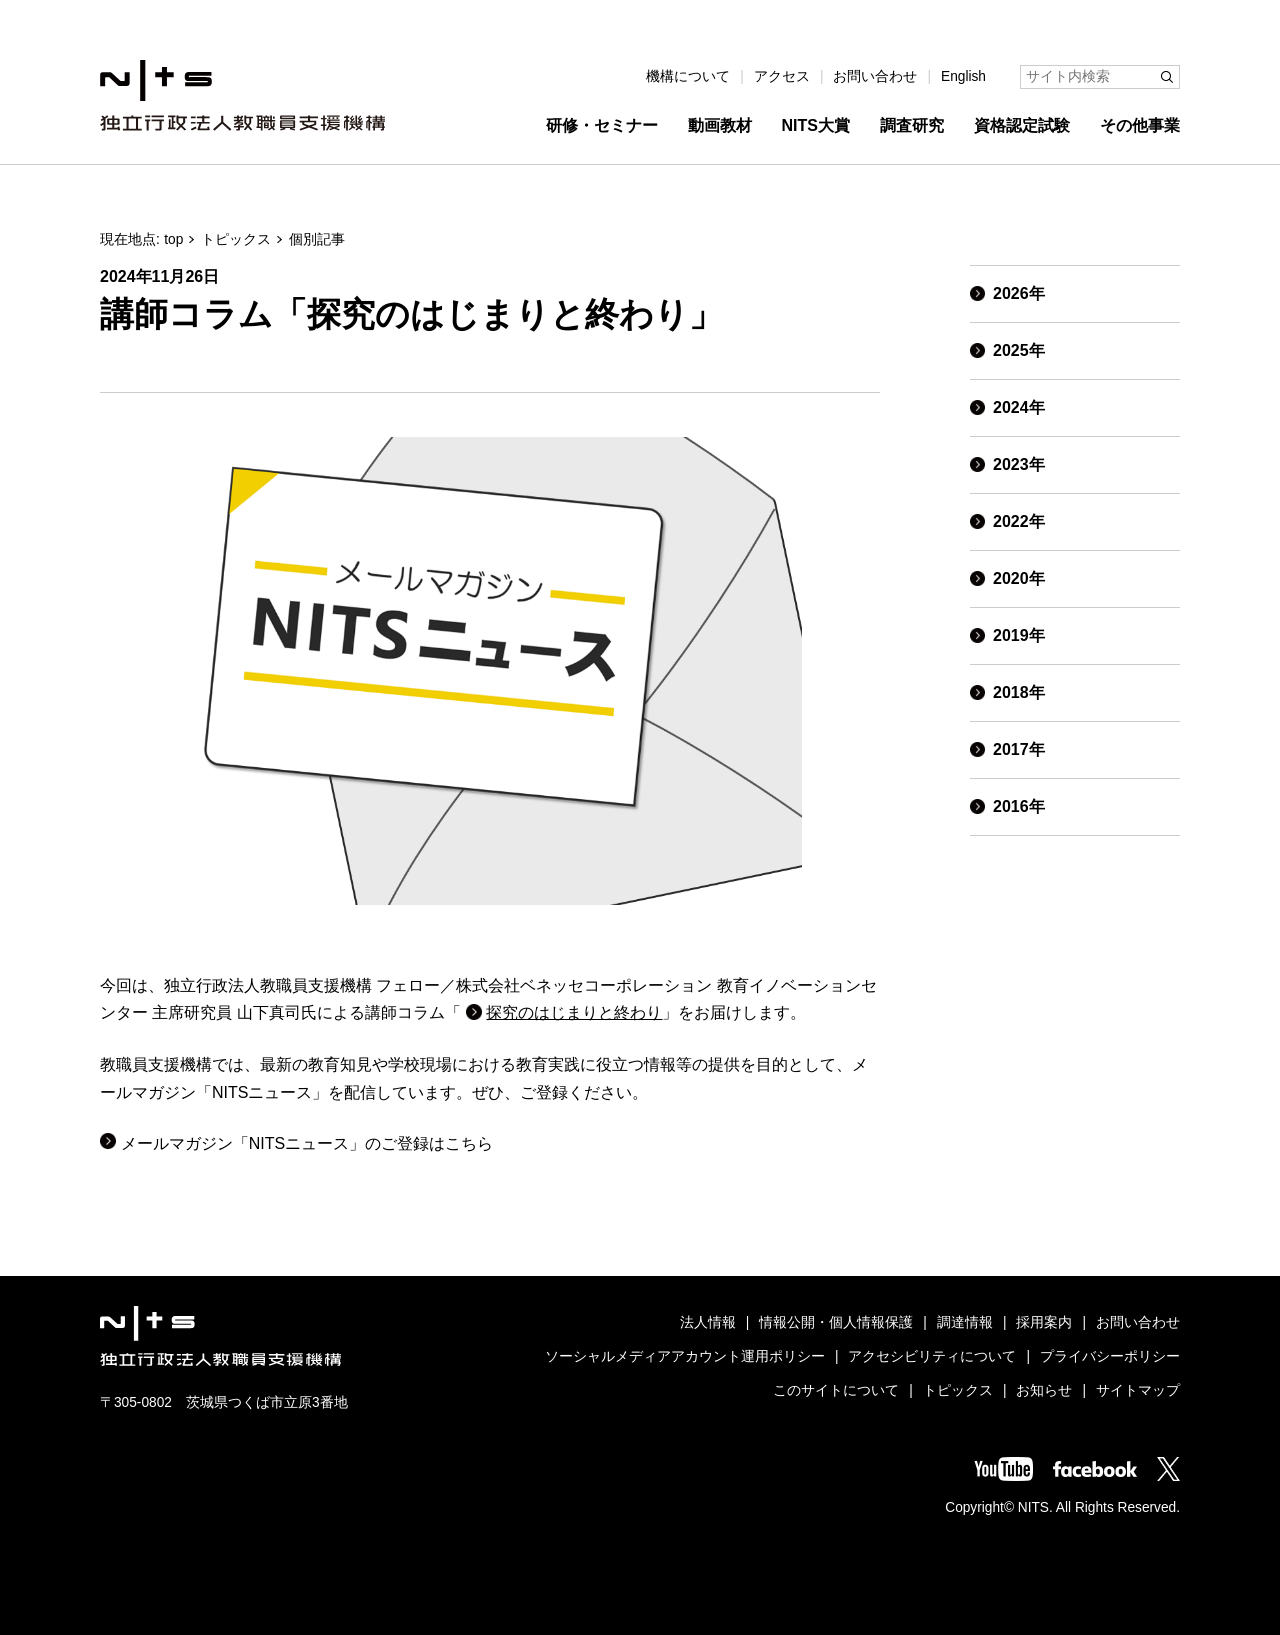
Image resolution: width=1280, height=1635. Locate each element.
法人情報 (708, 1322)
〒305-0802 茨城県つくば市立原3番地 (224, 1402)
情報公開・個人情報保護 (836, 1322)
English (963, 76)
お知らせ (1044, 1390)
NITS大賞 (816, 125)
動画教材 (720, 125)
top (173, 239)
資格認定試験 (1022, 125)
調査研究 (912, 125)
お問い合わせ (875, 76)
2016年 (1019, 806)
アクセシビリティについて (932, 1356)
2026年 (1019, 293)
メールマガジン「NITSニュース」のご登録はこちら (307, 1143)
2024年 (1019, 407)
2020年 (1019, 578)
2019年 (1019, 635)
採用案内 (1044, 1322)
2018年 (1019, 692)
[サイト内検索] (1100, 77)
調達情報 (965, 1322)
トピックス (236, 239)
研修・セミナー (602, 125)
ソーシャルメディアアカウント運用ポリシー (685, 1356)
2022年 (1019, 521)
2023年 (1019, 464)
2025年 (1019, 350)
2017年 (1019, 749)
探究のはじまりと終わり (574, 1012)
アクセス (782, 76)
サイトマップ (1138, 1390)
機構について (688, 76)
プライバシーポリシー (1110, 1356)
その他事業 (1140, 125)
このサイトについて (836, 1390)
